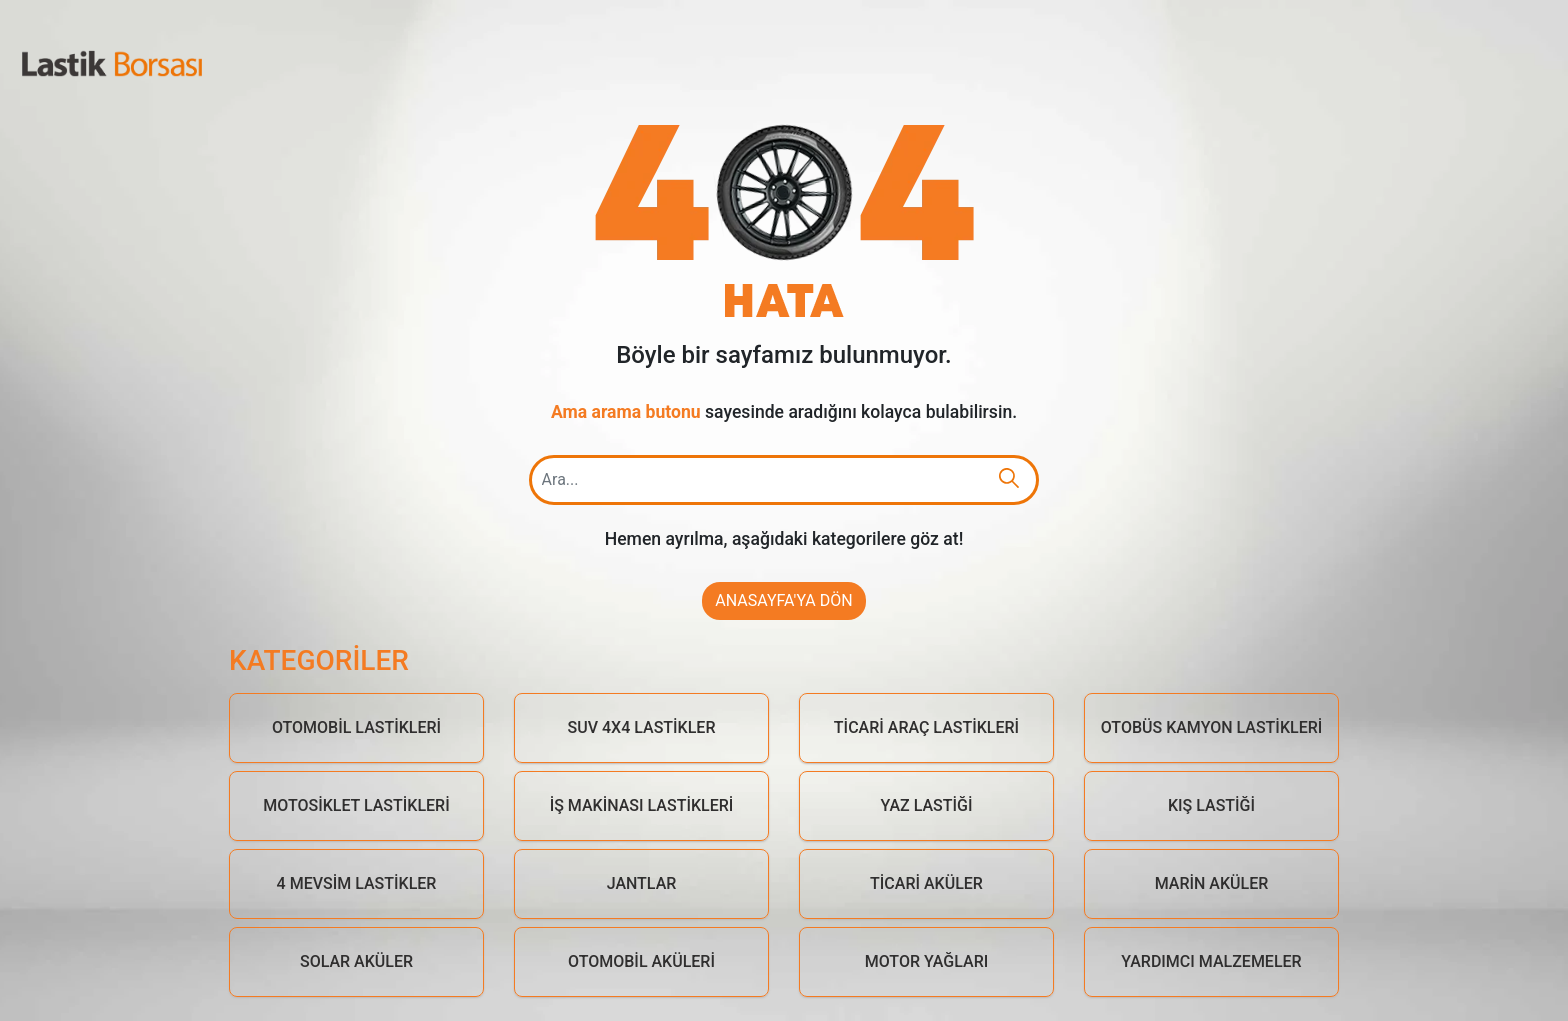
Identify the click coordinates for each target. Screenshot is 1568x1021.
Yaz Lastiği (927, 805)
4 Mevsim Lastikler (357, 883)
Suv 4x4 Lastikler (642, 727)
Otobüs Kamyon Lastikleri (1212, 727)
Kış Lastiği (1211, 805)
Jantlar (642, 883)
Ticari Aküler (926, 883)
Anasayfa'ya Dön (783, 600)
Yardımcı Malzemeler (1211, 961)
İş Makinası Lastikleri (642, 805)
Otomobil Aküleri (641, 961)
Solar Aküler (356, 961)
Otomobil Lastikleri (356, 727)
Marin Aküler (1212, 883)
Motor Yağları (927, 961)
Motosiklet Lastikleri (356, 805)
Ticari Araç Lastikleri (926, 727)
